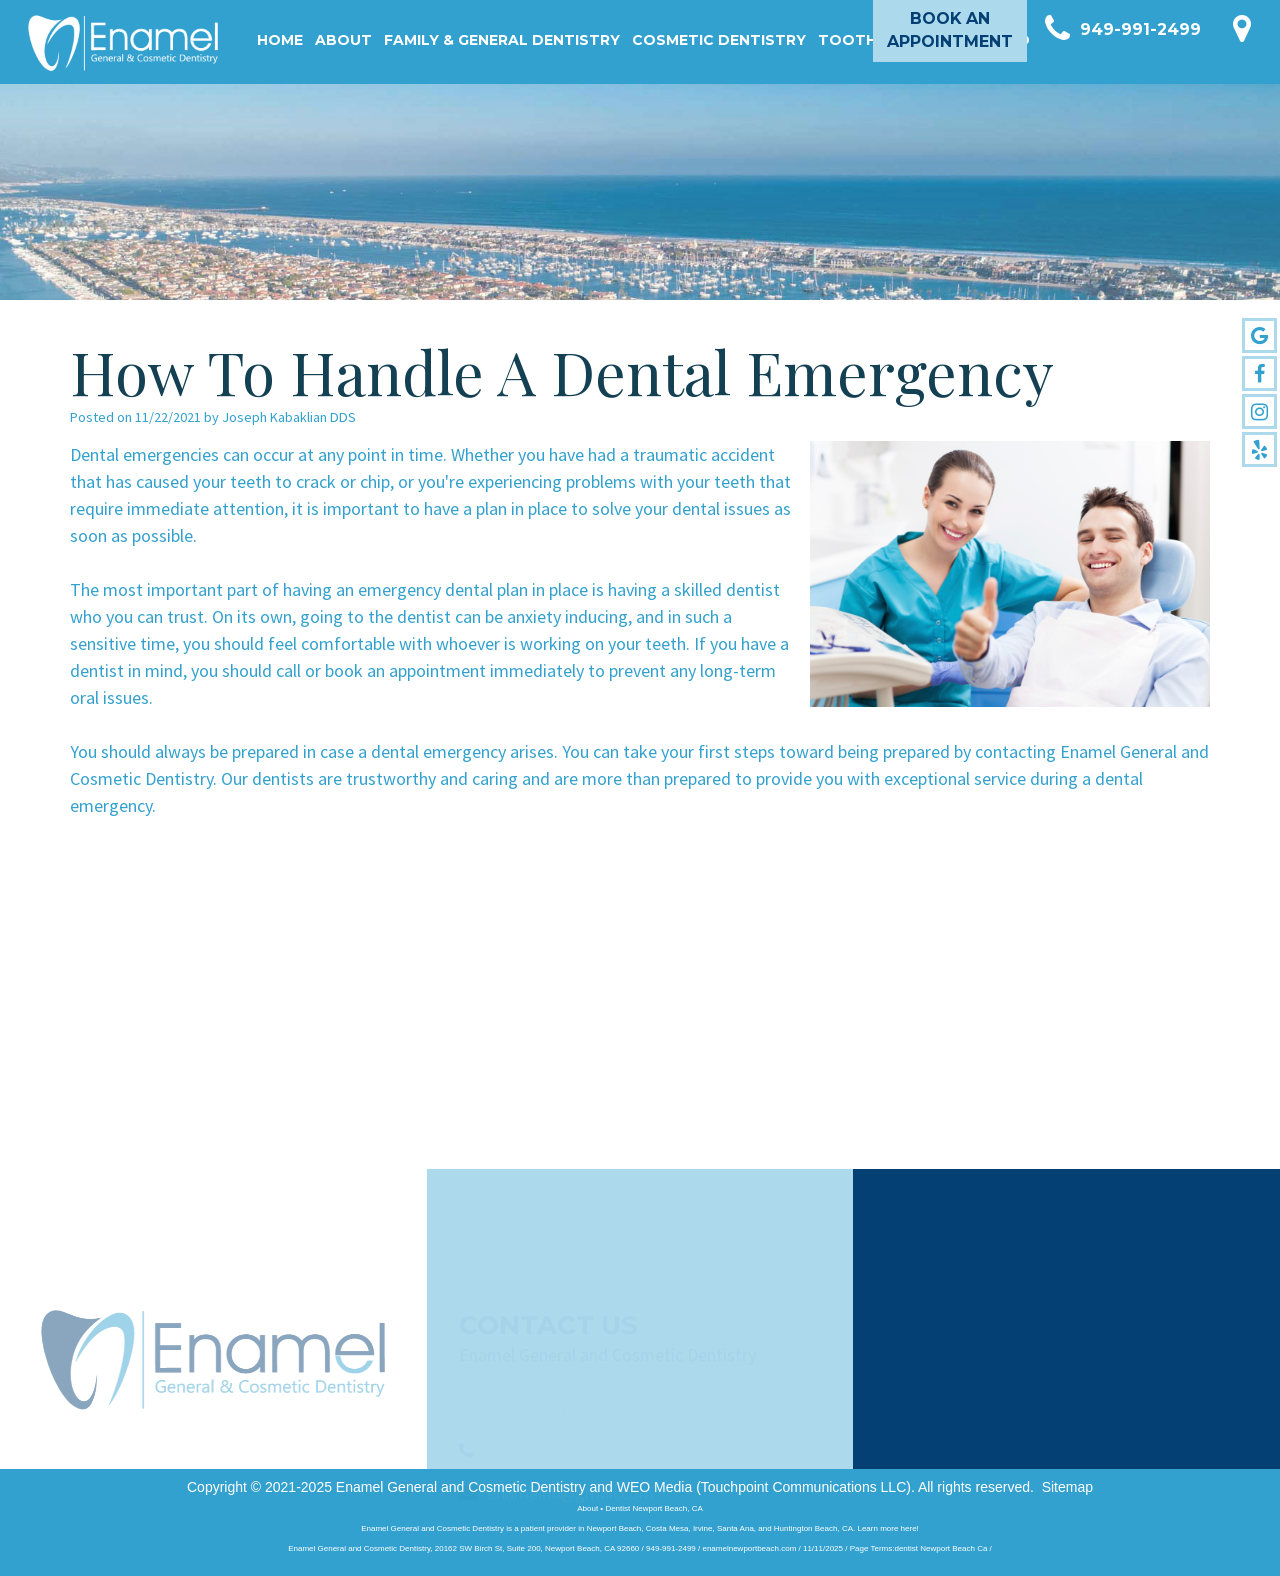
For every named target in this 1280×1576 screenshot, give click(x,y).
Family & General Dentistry (502, 40)
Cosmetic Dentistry (719, 40)
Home (280, 40)
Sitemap (1067, 1487)
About (343, 40)
